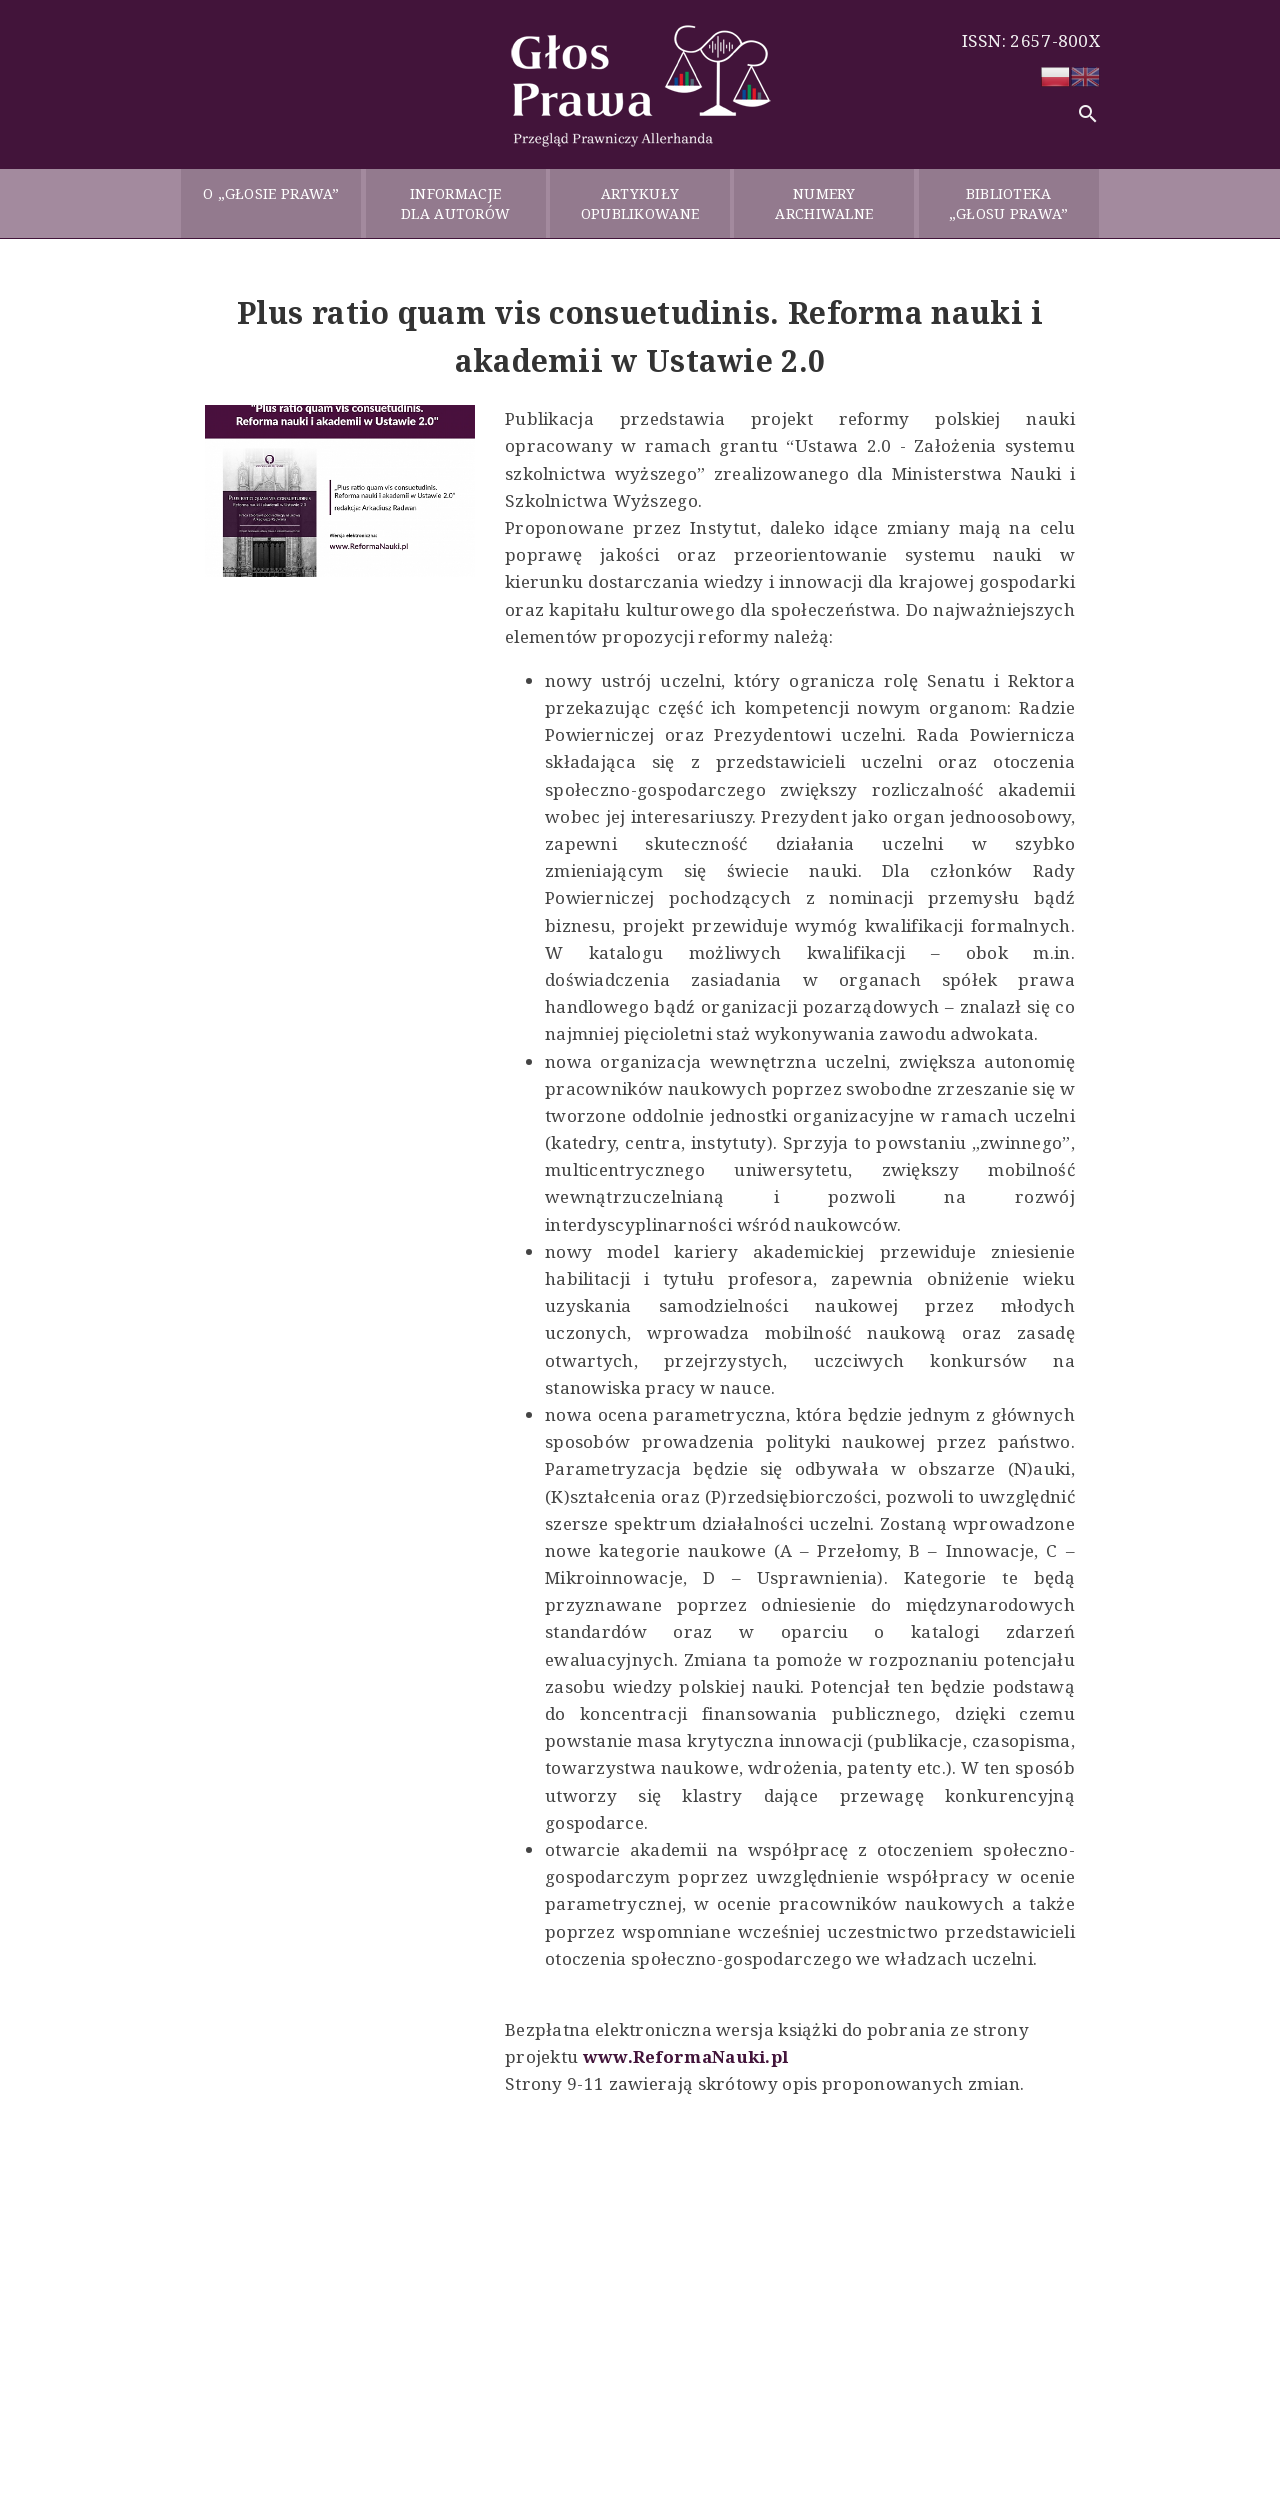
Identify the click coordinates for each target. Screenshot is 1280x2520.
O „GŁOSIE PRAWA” (271, 203)
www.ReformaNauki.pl (686, 2056)
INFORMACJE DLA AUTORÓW (455, 203)
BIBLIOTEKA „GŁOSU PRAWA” (1009, 203)
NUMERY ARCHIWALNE (824, 203)
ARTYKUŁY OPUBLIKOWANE (640, 203)
